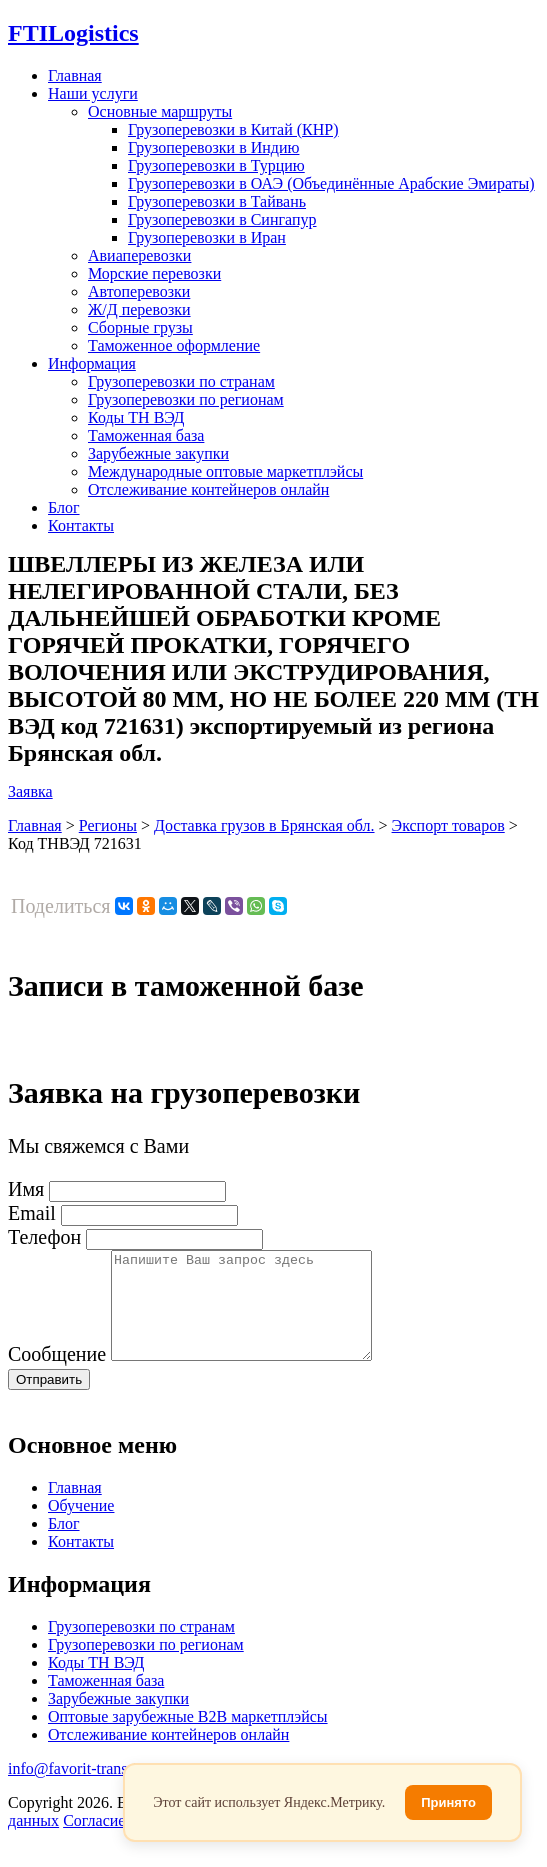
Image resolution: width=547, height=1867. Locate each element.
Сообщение (57, 1375)
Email (32, 1213)
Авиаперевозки (139, 255)
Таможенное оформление (174, 345)
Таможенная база (146, 435)
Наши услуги (93, 93)
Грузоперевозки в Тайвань (217, 201)
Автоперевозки (139, 291)
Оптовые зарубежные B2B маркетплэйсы (188, 1737)
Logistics (73, 33)
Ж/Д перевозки (139, 309)
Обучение (81, 1526)
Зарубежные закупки (158, 453)
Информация (92, 363)
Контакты (81, 525)
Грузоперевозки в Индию (213, 147)
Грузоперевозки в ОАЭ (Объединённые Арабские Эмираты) (331, 183)
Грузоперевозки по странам (181, 381)
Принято (448, 1802)
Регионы (108, 825)
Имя (26, 1189)
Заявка (30, 791)
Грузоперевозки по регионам (186, 399)
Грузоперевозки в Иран (207, 237)
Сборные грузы (140, 327)
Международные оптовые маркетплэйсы (225, 471)
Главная (75, 75)
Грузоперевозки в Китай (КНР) (233, 129)
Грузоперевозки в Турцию (216, 165)
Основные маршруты (160, 111)
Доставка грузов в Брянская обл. (264, 825)
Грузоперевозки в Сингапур (222, 219)
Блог (64, 507)
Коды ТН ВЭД (136, 417)
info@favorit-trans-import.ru (100, 1789)
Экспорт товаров (448, 825)
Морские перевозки (154, 273)
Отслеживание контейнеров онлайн (208, 489)
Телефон (44, 1237)
